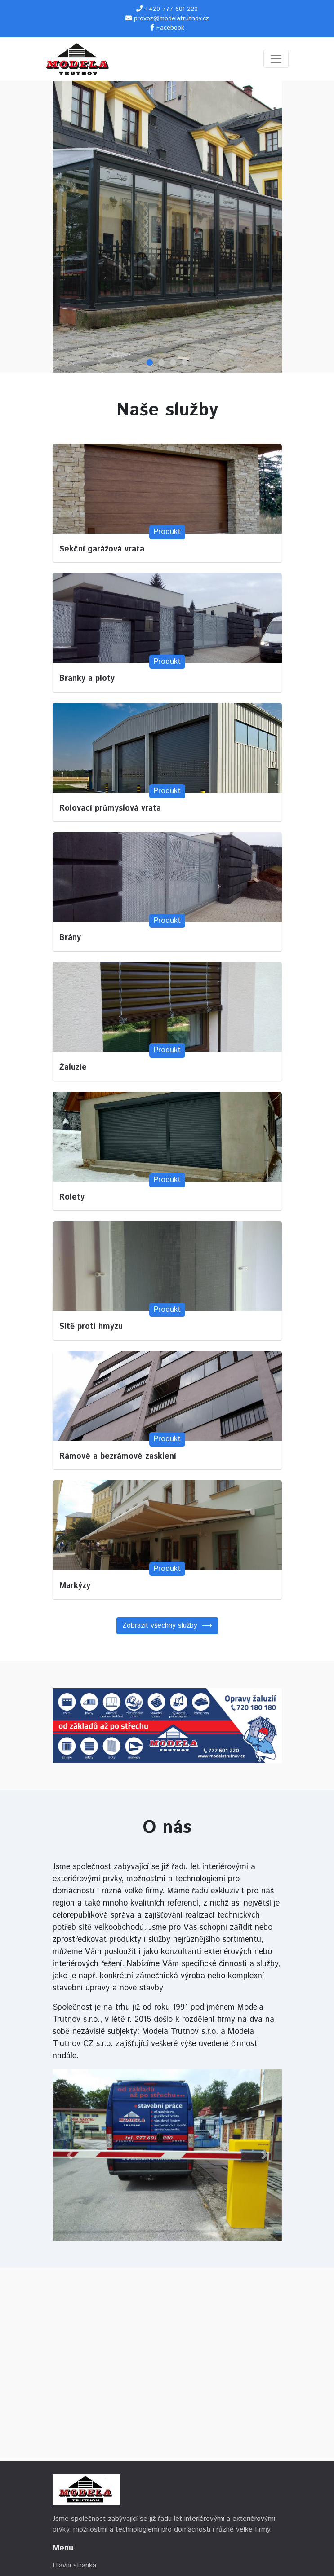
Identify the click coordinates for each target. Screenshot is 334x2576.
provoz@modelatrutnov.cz (171, 18)
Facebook (170, 27)
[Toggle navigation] (276, 59)
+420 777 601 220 (171, 8)
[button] (70, 2155)
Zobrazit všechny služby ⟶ (167, 1625)
